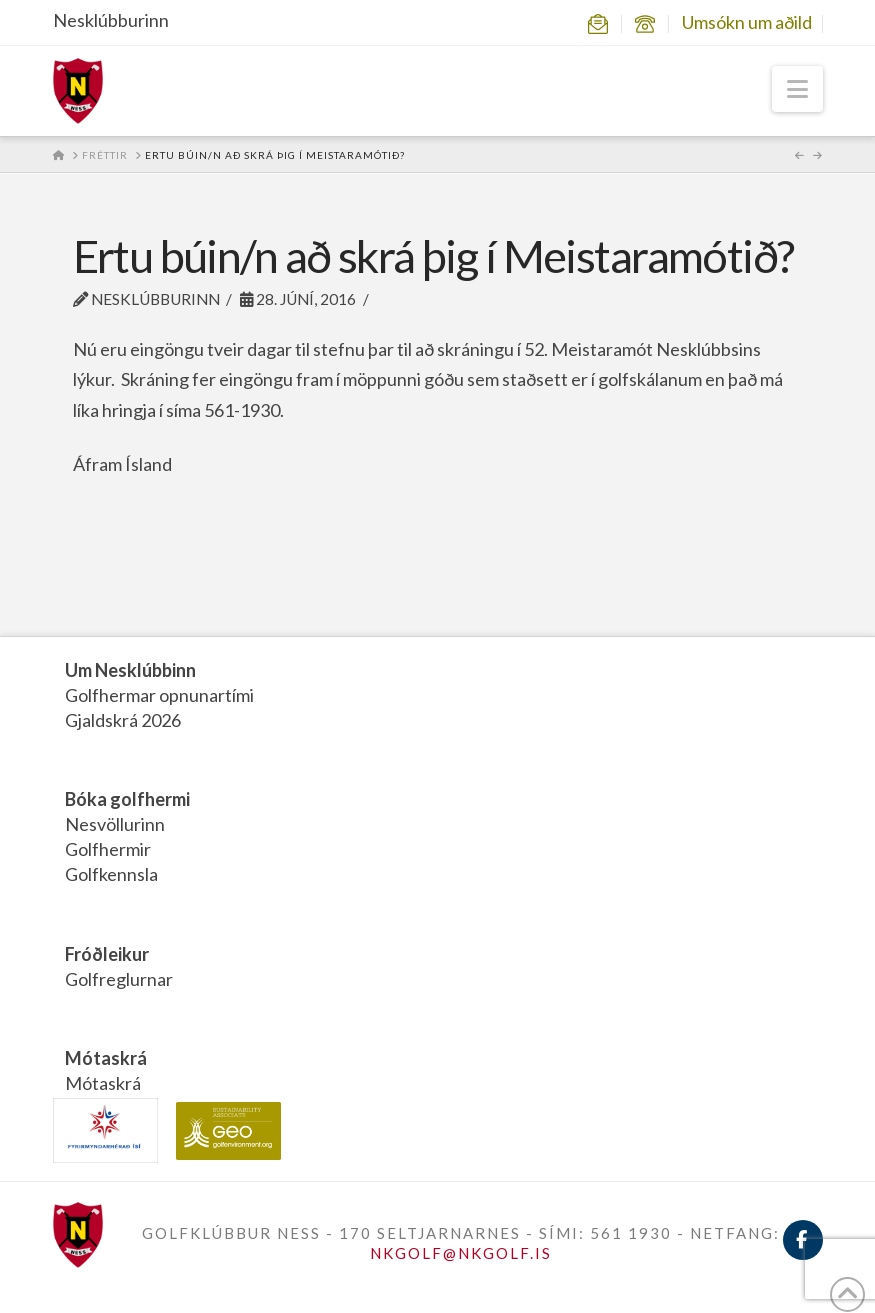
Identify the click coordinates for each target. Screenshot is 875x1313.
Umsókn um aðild (747, 22)
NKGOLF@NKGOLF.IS (461, 1253)
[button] (797, 89)
